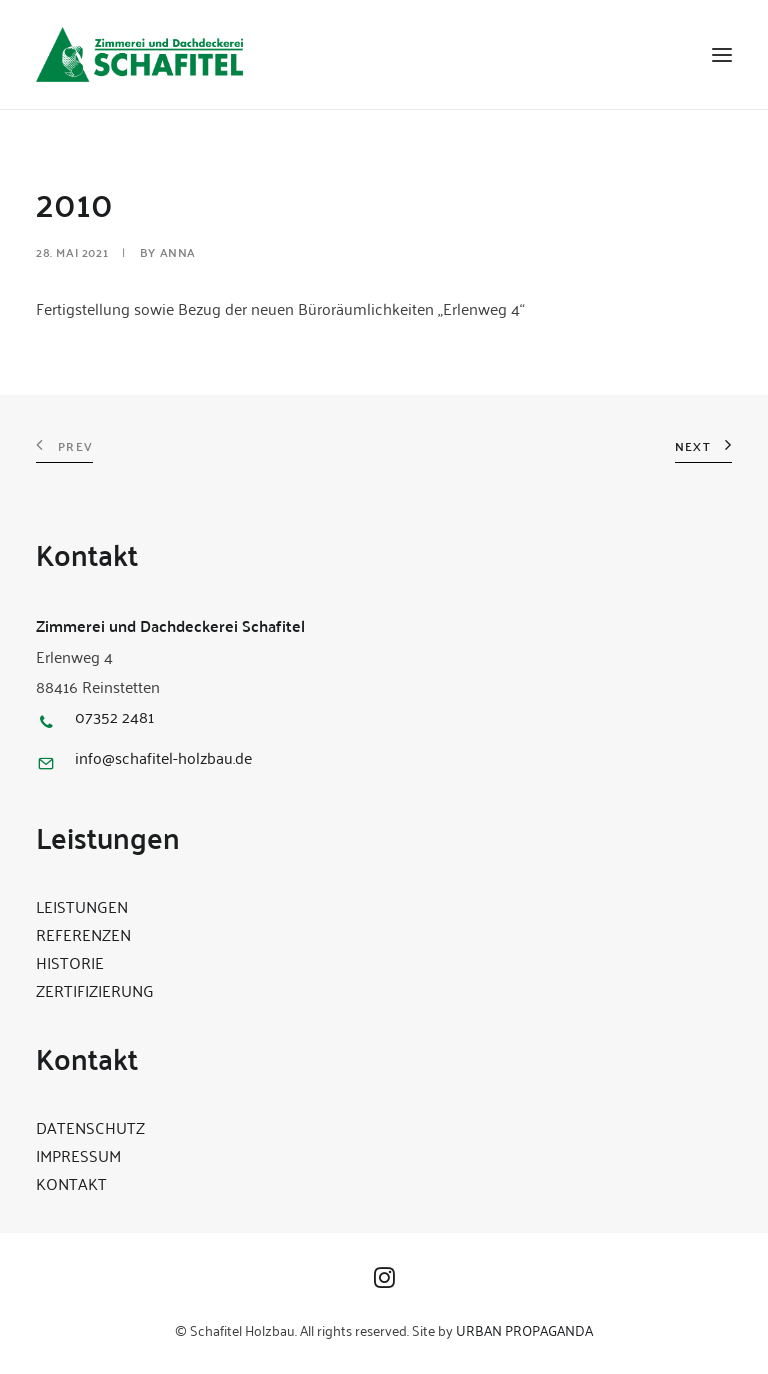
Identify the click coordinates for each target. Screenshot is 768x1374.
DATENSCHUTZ (90, 1127)
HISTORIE (70, 962)
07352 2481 (114, 716)
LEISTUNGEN (82, 906)
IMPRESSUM (78, 1155)
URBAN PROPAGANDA (524, 1329)
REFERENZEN (83, 934)
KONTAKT (71, 1183)
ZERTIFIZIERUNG (95, 990)
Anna (178, 252)
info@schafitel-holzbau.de (163, 757)
